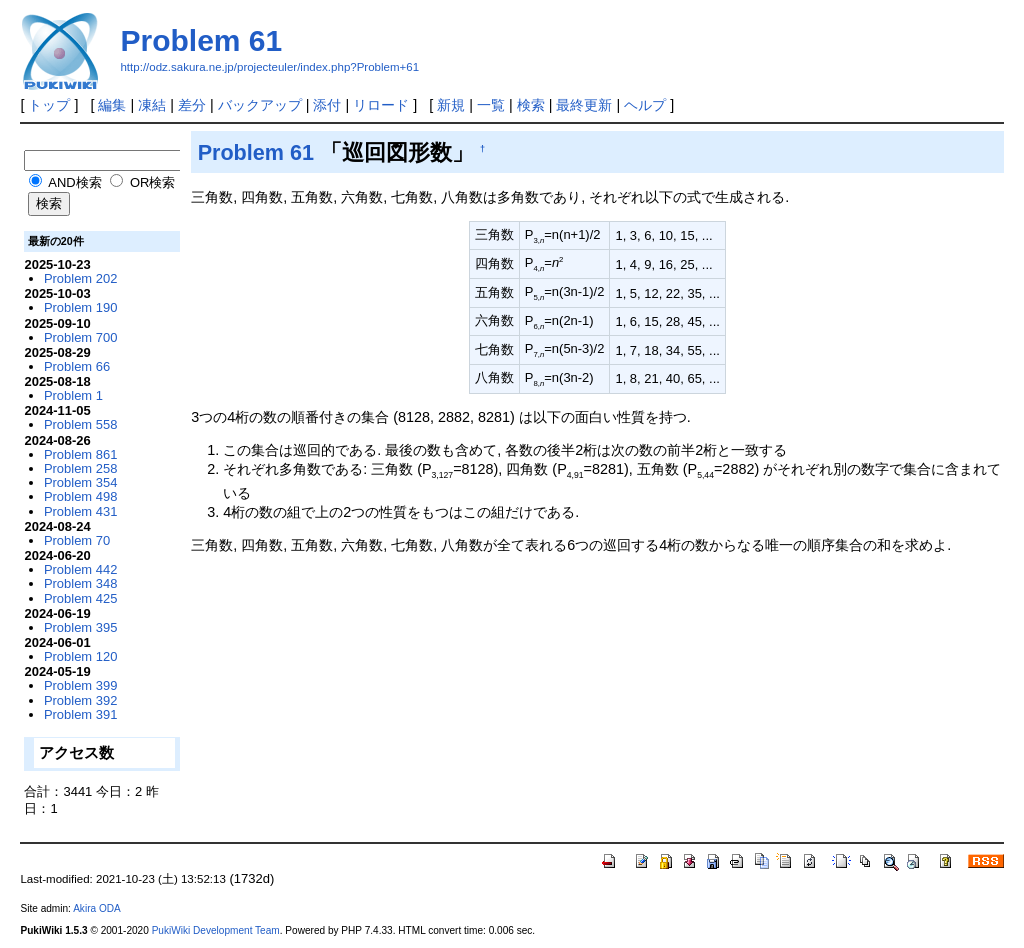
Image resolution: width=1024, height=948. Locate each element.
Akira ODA (97, 908)
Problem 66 (77, 366)
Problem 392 (80, 700)
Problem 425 (80, 598)
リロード (381, 105)
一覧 (491, 105)
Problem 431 (80, 511)
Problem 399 (80, 685)
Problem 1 (73, 395)
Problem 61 (201, 40)
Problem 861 (80, 454)
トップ (49, 105)
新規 (451, 105)
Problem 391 (80, 714)
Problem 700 (80, 337)
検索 (531, 105)
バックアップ (260, 105)
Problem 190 (80, 307)
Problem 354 (80, 482)
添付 (327, 105)
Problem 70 (77, 540)
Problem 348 (80, 583)
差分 (192, 105)
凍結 (152, 105)
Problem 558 (80, 424)
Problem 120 (80, 656)
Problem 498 (80, 496)
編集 (112, 105)
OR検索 (142, 182)
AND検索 (65, 182)
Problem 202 (80, 278)
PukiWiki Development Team (216, 930)
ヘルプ (645, 105)
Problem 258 (80, 468)
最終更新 (584, 105)
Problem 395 (80, 627)
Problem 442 (80, 569)
